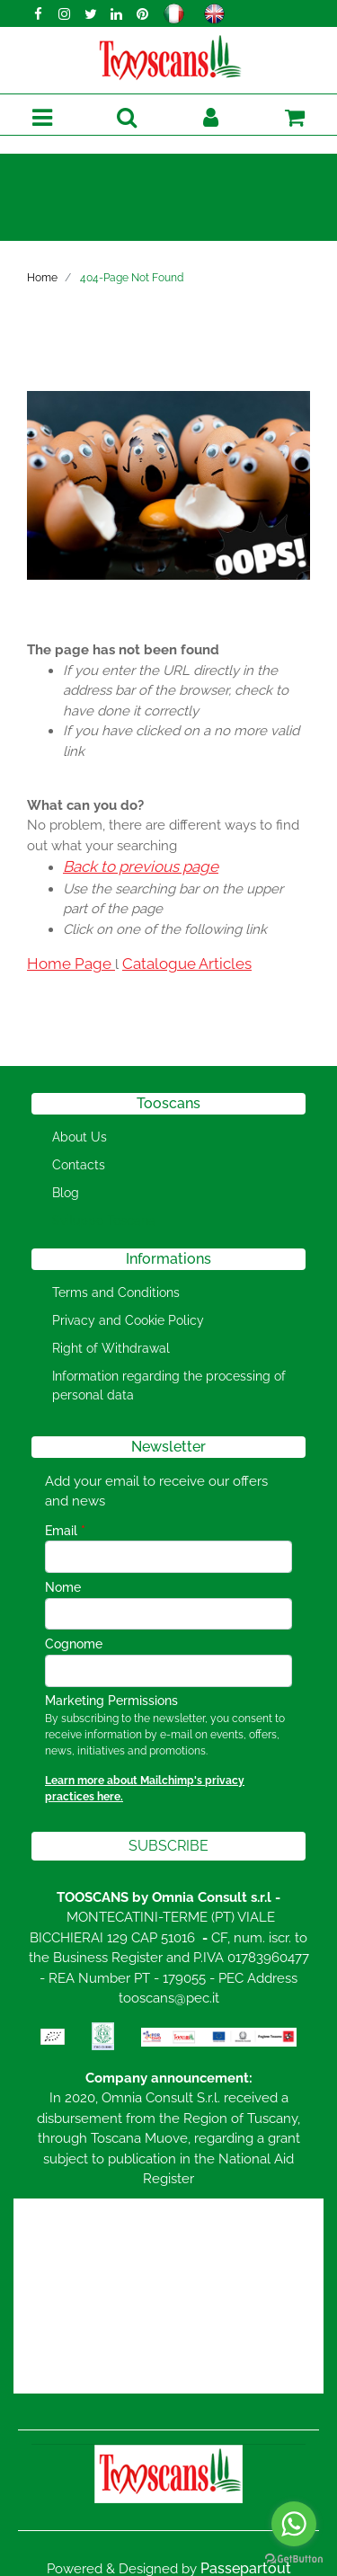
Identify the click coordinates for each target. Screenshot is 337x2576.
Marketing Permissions (111, 1700)
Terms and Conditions (116, 1292)
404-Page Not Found (131, 277)
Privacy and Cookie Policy (128, 1320)
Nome (63, 1587)
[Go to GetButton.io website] (294, 2558)
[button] (126, 118)
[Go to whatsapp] (293, 2523)
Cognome (73, 1644)
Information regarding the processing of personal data (169, 1385)
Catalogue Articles (187, 964)
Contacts (78, 1165)
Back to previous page (140, 866)
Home (42, 277)
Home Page (71, 964)
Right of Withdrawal (111, 1348)
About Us (79, 1137)
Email (65, 1531)
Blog (65, 1193)
